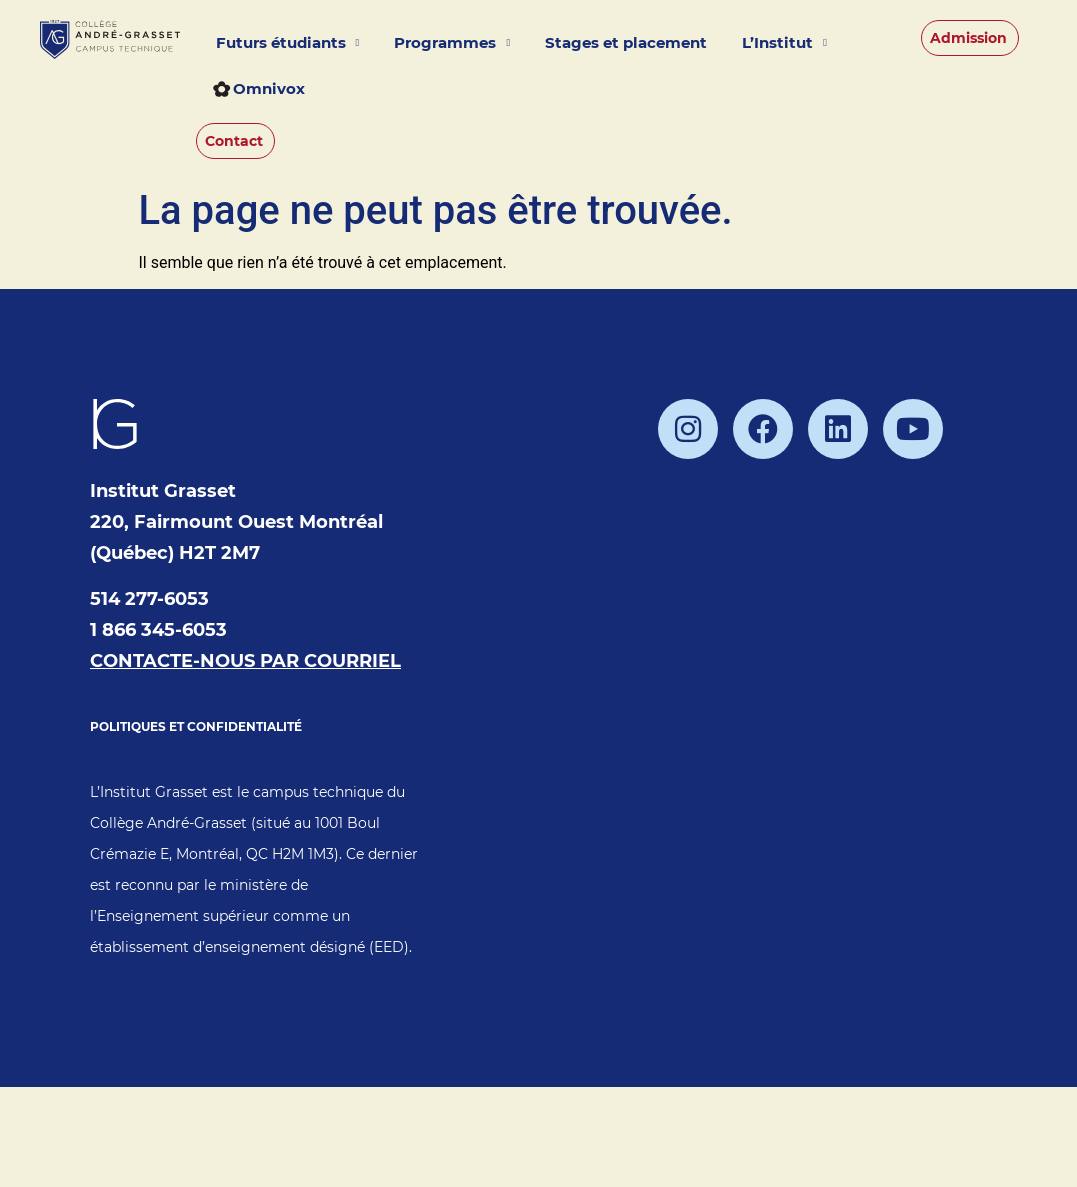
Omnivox (259, 88)
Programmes (452, 43)
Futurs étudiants (288, 43)
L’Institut (784, 43)
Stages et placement (626, 42)
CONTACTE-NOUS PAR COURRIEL (245, 661)
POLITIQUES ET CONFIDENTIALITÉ (196, 726)
